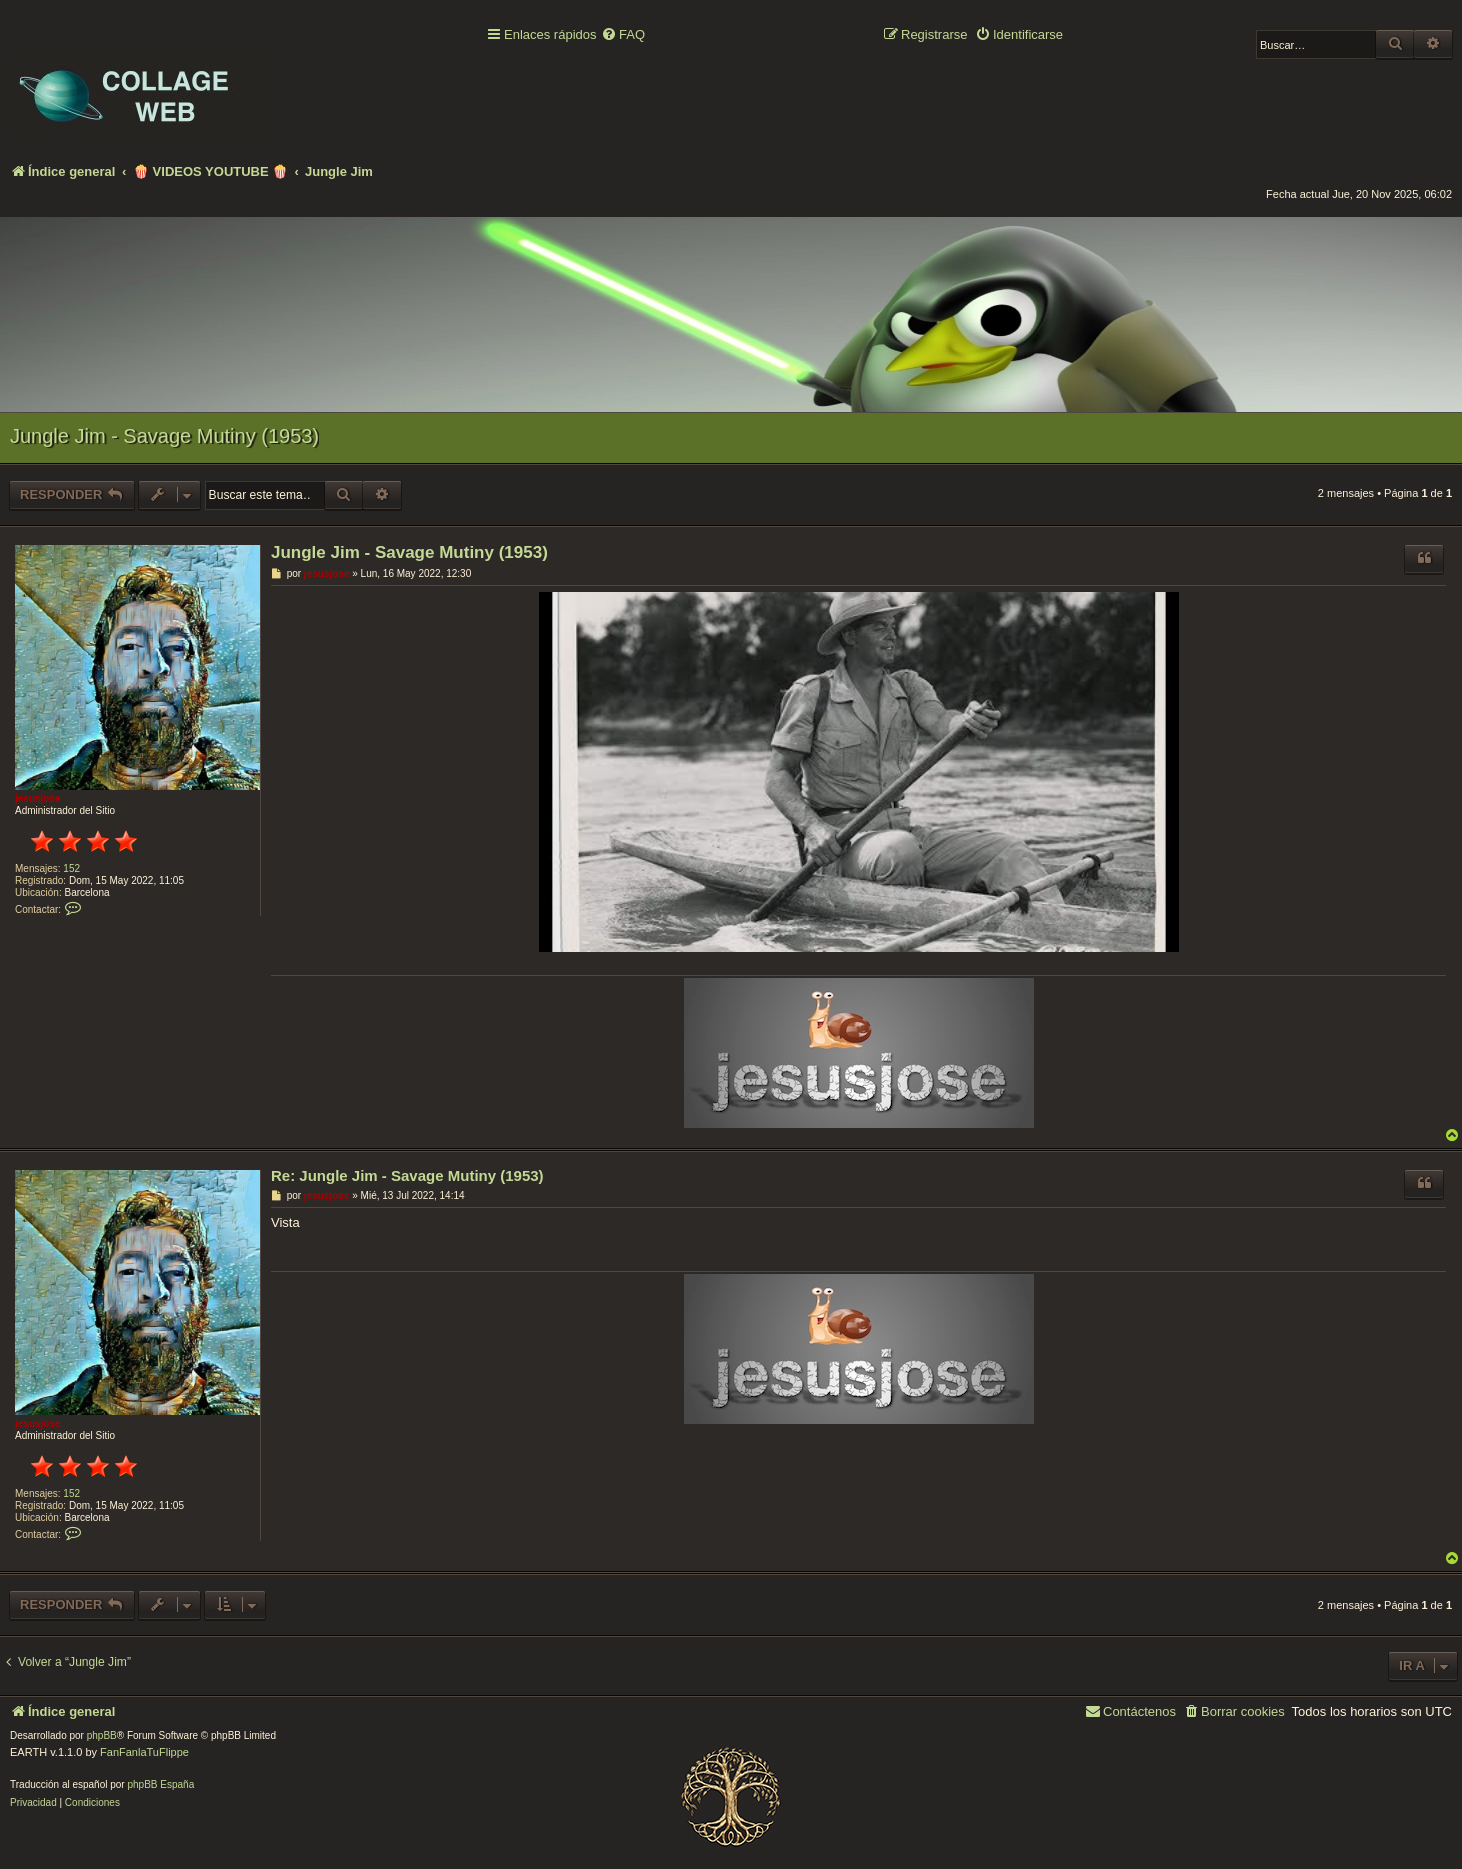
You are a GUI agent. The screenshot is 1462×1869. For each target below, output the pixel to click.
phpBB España (160, 1784)
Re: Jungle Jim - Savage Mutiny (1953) (407, 1175)
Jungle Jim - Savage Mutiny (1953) (164, 436)
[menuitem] (623, 35)
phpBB (102, 1735)
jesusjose (38, 798)
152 (71, 868)
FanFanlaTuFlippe (144, 1752)
